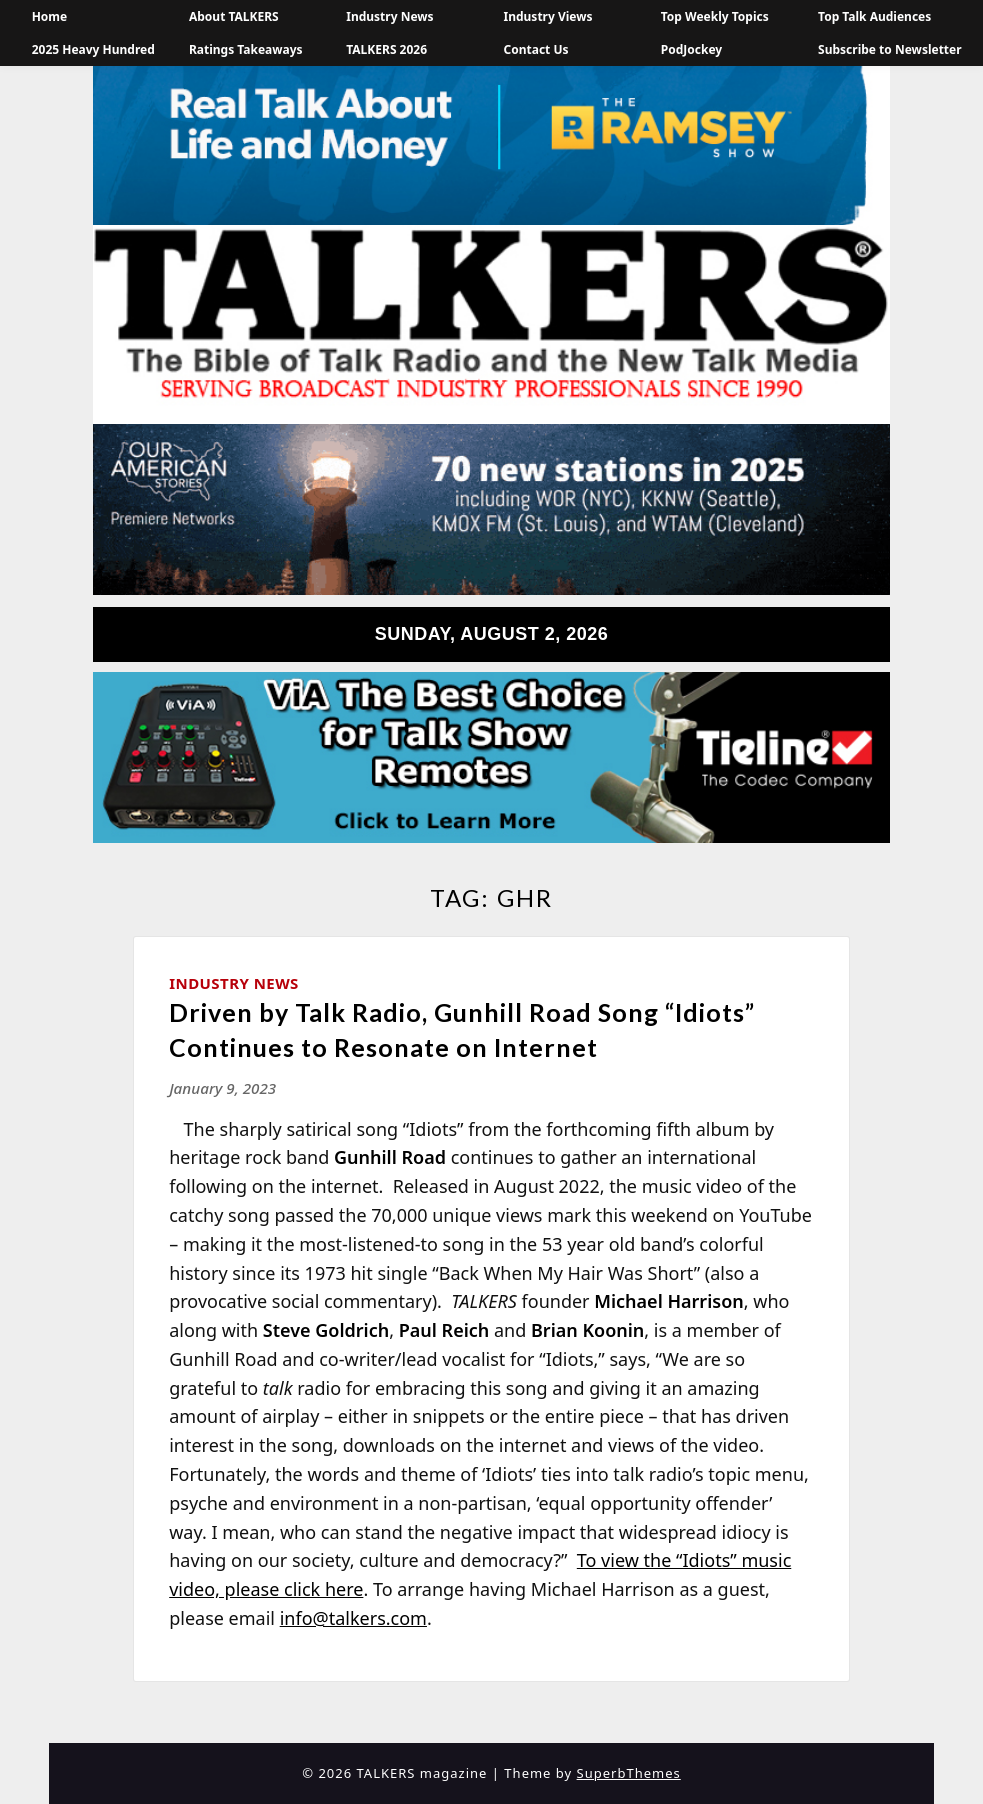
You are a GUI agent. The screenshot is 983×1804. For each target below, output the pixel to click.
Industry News (389, 16)
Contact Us (536, 49)
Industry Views (548, 16)
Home (50, 16)
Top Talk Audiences (874, 16)
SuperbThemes (629, 1773)
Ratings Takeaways (246, 49)
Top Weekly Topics (715, 16)
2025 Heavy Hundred (93, 49)
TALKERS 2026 (386, 49)
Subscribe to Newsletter (890, 49)
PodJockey (691, 49)
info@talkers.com (353, 1618)
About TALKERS (234, 16)
